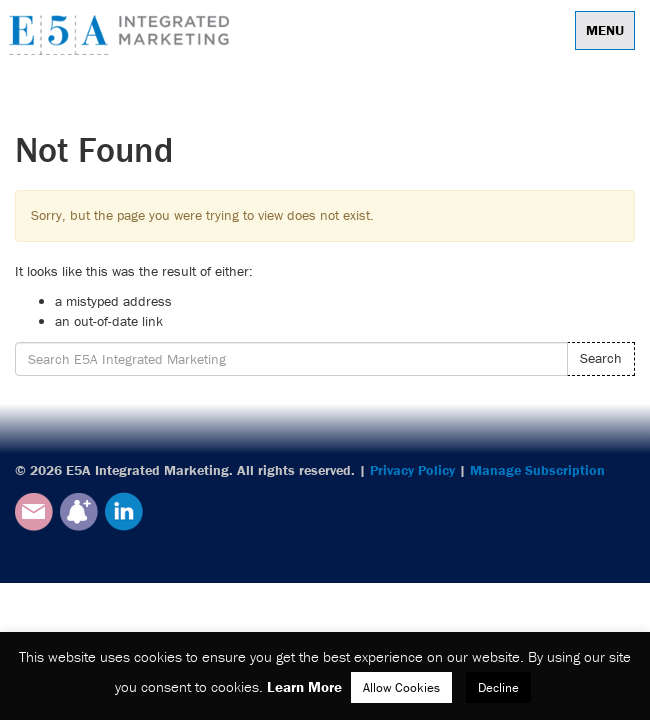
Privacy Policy (412, 470)
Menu (605, 30)
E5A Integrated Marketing (124, 35)
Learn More (304, 686)
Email (34, 512)
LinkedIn (124, 512)
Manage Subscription (537, 470)
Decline (498, 687)
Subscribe (79, 512)
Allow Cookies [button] (401, 687)
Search (601, 358)
